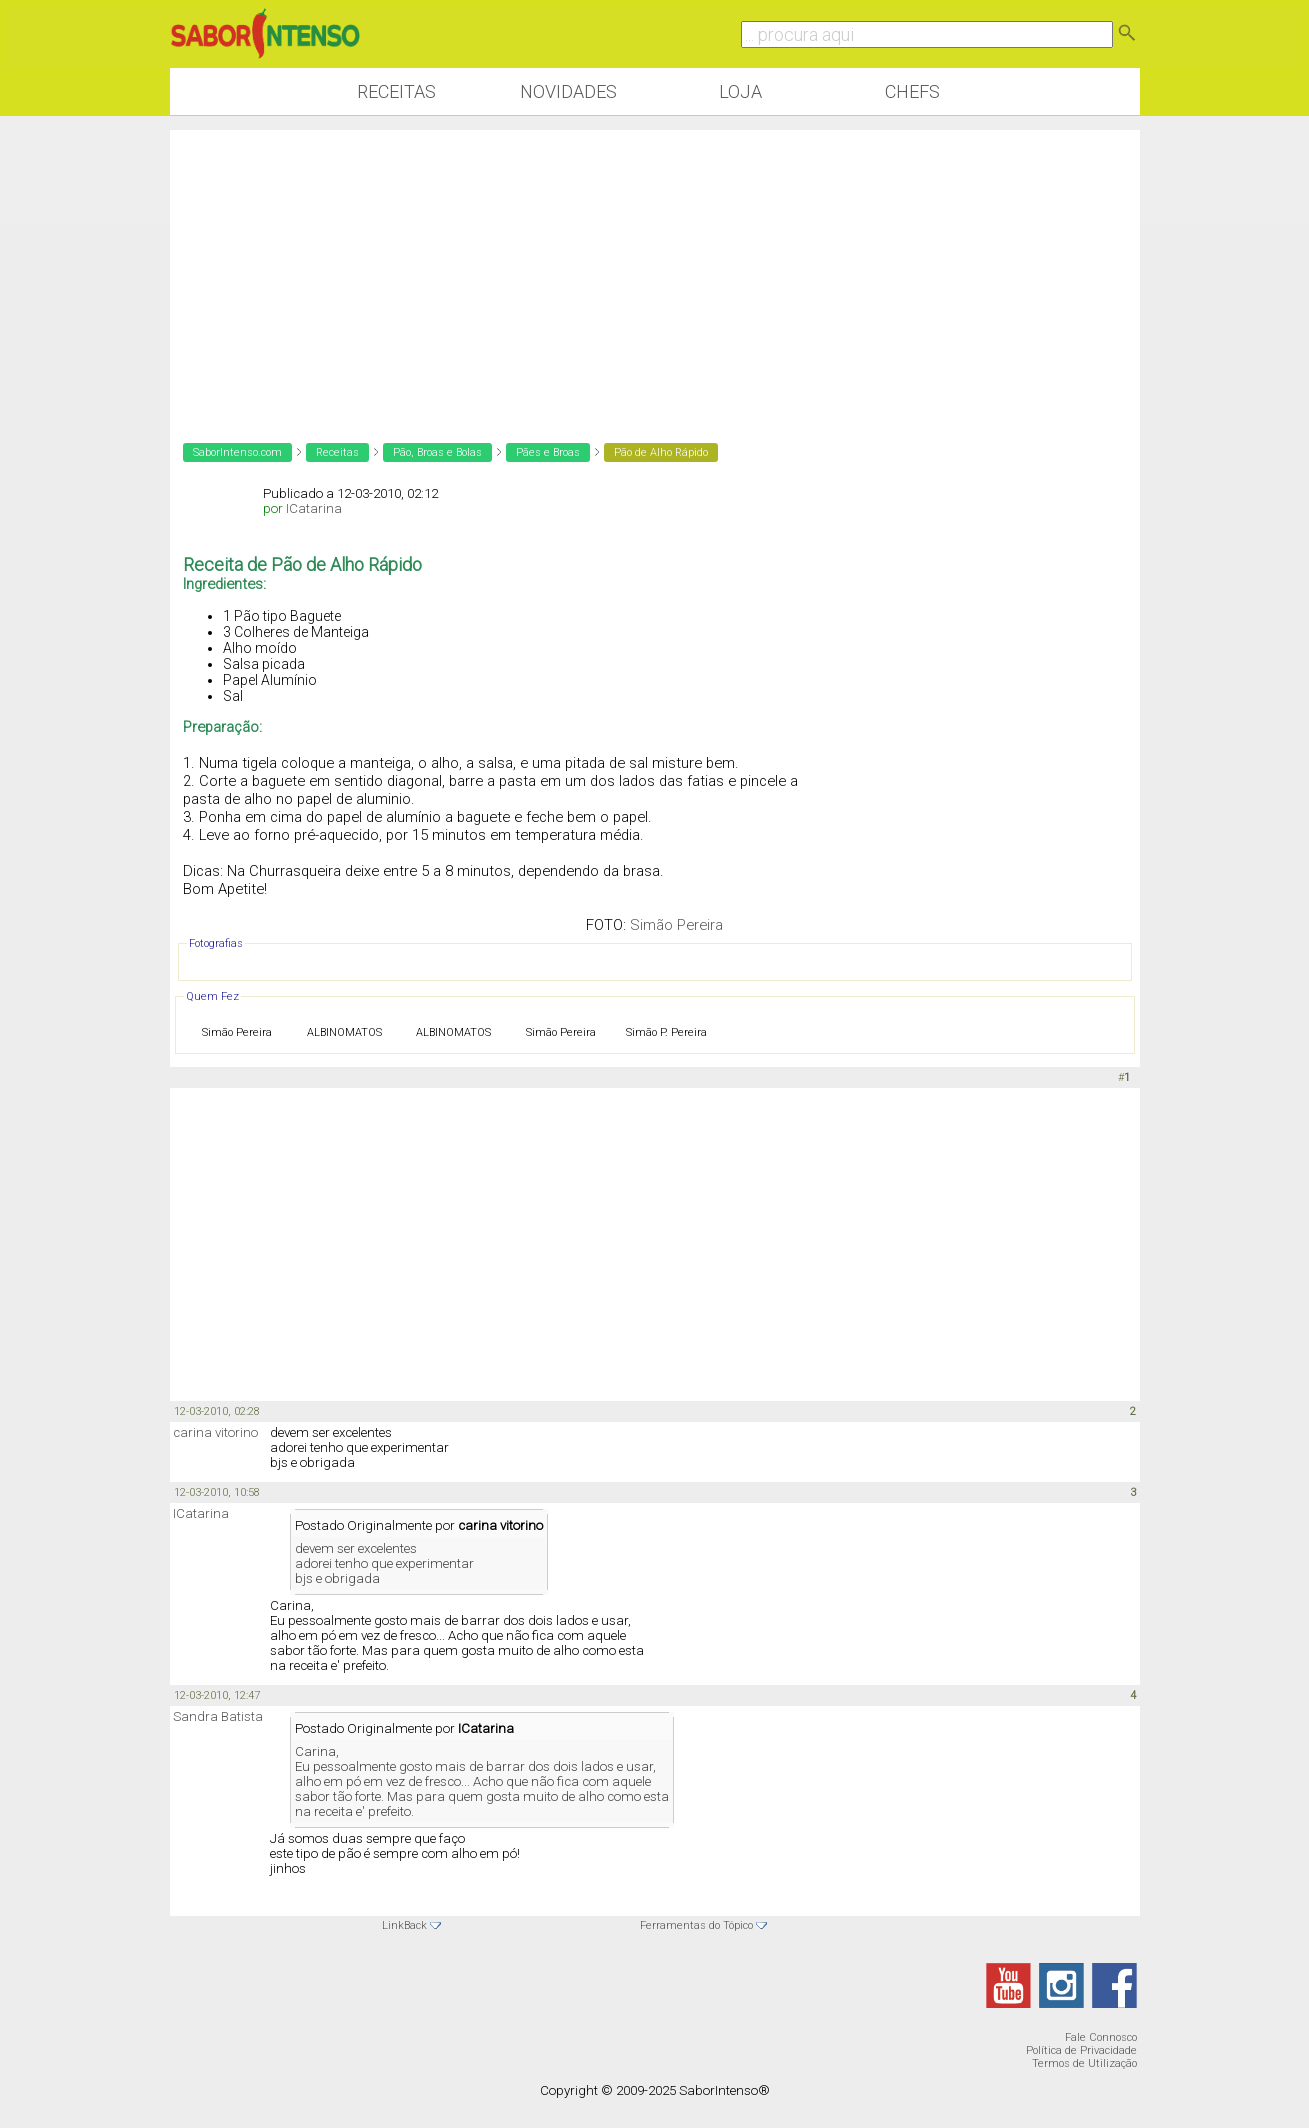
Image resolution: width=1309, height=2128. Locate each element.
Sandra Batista (218, 1716)
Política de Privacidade (1081, 2050)
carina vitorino (215, 1432)
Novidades (568, 91)
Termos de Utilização (1084, 2063)
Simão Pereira (676, 925)
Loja (740, 91)
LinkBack (404, 1925)
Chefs (912, 91)
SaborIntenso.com (237, 452)
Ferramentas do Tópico (696, 1925)
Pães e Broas (548, 452)
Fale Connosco (1101, 2037)
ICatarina (314, 508)
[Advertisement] (655, 270)
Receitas (396, 91)
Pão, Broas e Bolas (437, 452)
